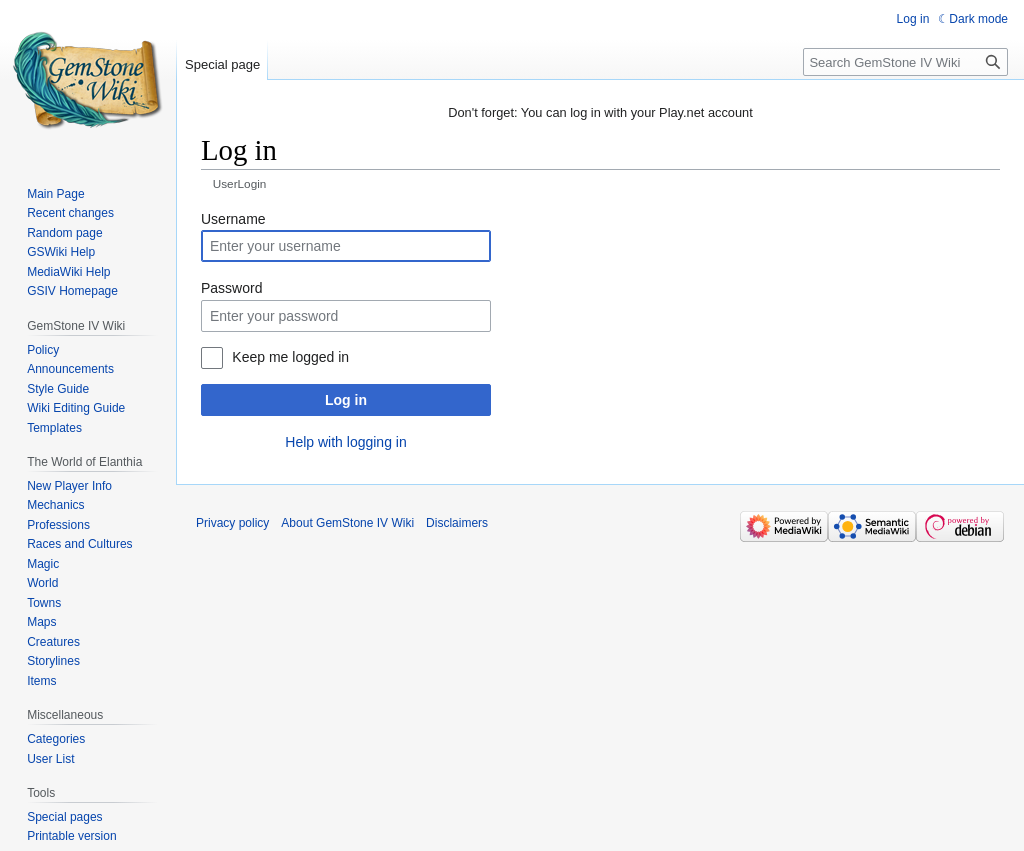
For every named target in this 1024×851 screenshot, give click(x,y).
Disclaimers (457, 523)
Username (233, 219)
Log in (346, 400)
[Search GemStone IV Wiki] (905, 62)
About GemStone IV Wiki (347, 523)
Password (231, 288)
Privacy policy (232, 523)
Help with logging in (345, 442)
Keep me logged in (290, 357)
